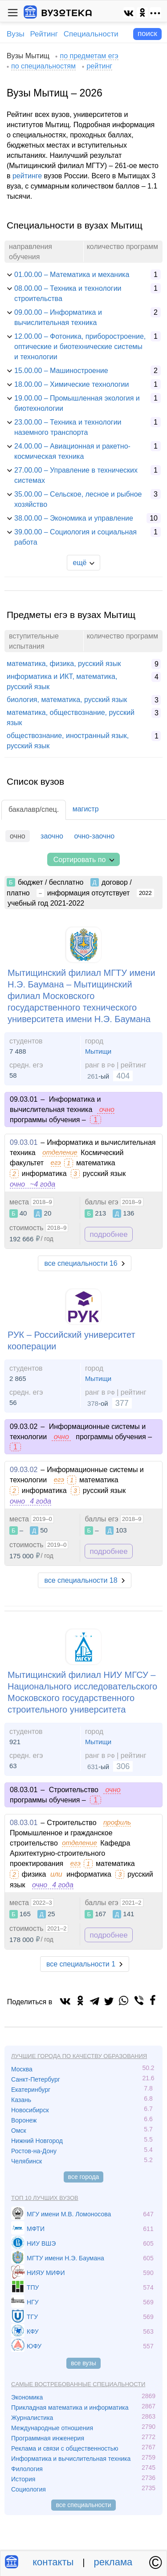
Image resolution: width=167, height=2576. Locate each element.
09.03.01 (23, 1142)
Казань (21, 2099)
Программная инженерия (47, 2438)
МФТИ (36, 2228)
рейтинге (27, 176)
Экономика (27, 2397)
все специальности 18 (80, 1580)
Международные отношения (52, 2428)
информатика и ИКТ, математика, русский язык (62, 681)
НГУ (33, 2302)
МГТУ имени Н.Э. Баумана (65, 2258)
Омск (18, 2130)
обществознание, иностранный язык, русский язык (68, 741)
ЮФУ (34, 2346)
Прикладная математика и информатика (70, 2407)
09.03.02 (23, 1469)
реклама (113, 2562)
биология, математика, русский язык (67, 699)
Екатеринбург (30, 2089)
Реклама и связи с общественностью (64, 2448)
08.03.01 (23, 1822)
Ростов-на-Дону (34, 2151)
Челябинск (26, 2161)
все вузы (83, 2363)
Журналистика (32, 2417)
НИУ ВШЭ (41, 2243)
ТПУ (33, 2287)
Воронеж (24, 2120)
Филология (27, 2468)
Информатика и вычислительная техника (70, 2458)
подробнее (108, 1234)
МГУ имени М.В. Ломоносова (69, 2214)
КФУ (33, 2331)
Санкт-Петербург (35, 2079)
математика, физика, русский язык (64, 663)
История (23, 2479)
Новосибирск (30, 2110)
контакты (53, 2562)
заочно (52, 836)
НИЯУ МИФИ (46, 2272)
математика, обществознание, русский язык (70, 717)
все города (83, 2176)
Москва (22, 2069)
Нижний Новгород (37, 2140)
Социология (28, 2489)
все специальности (83, 2504)
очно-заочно (94, 836)
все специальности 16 (80, 1263)
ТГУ (32, 2316)
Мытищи (98, 1051)
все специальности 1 (80, 1964)
